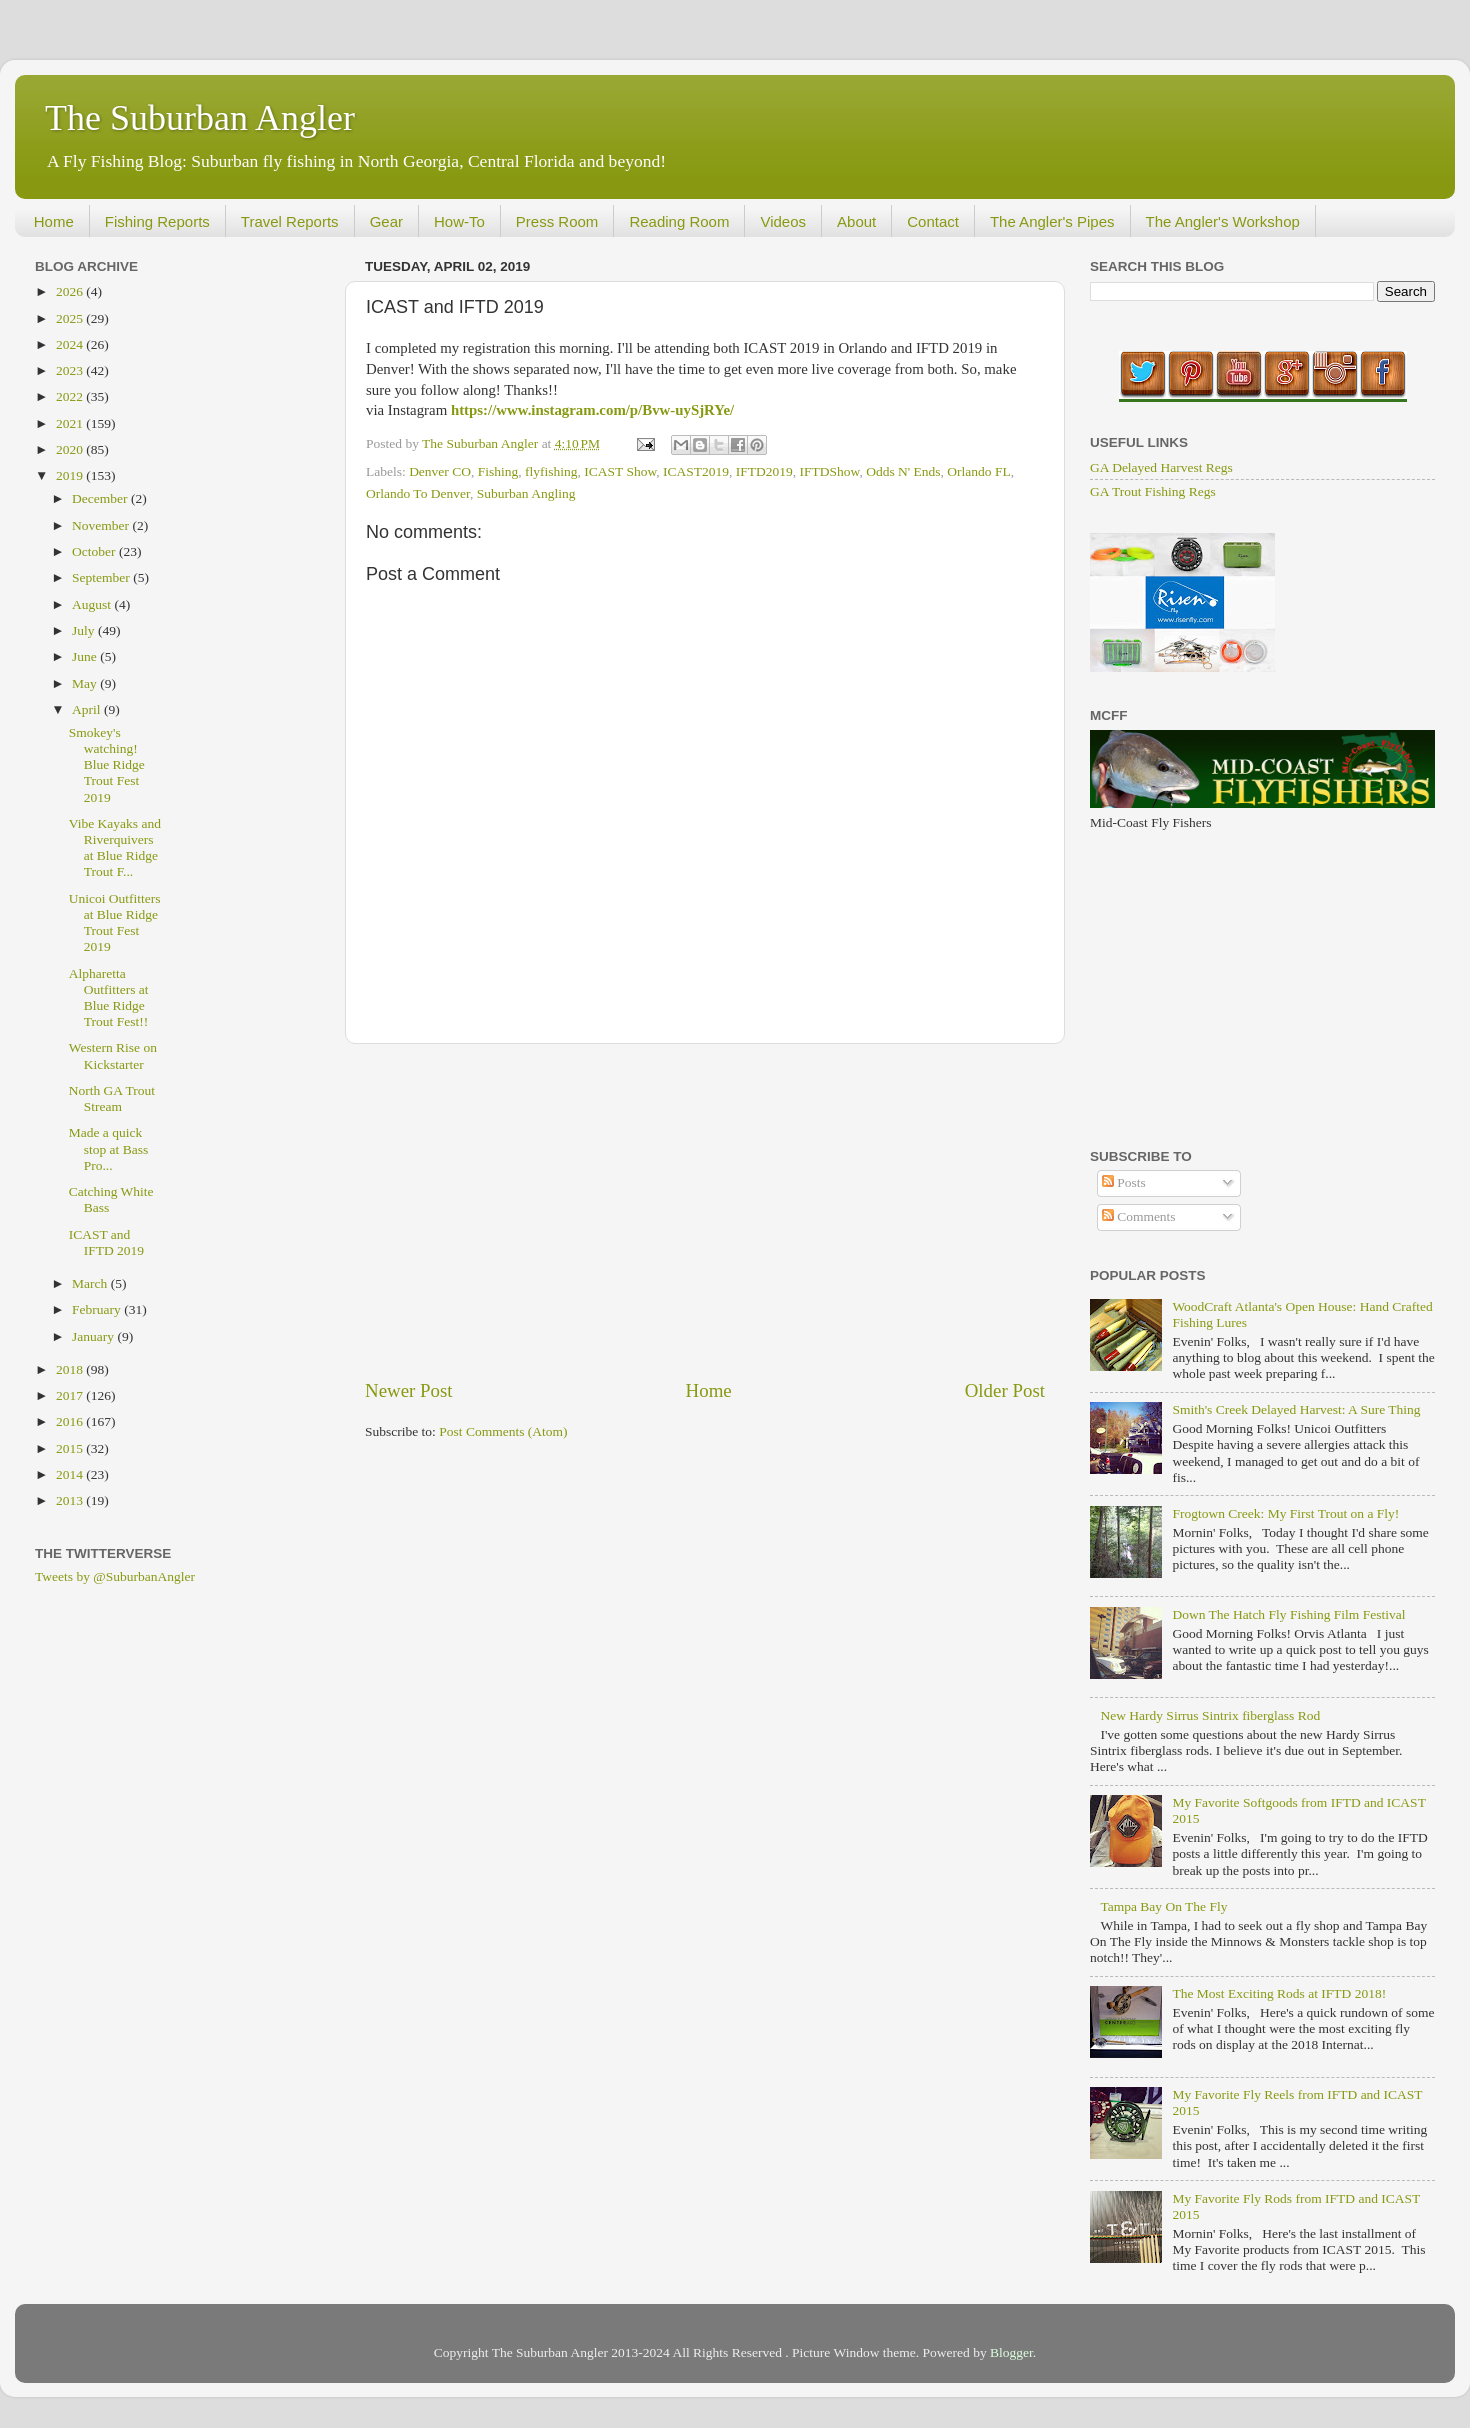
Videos (783, 221)
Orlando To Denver (418, 493)
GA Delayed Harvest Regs (1161, 467)
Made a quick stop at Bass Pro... (109, 1148)
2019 (71, 475)
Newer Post (409, 1390)
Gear (386, 221)
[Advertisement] (705, 1211)
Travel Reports (290, 221)
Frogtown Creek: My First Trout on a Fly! (1285, 1513)
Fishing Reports (157, 221)
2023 (71, 370)
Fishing (498, 471)
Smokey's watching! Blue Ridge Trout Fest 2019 (107, 765)
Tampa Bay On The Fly (1163, 1906)
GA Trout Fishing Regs (1153, 491)
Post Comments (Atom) (503, 1431)
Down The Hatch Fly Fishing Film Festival (1288, 1614)
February (98, 1309)
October (95, 551)
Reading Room (679, 221)
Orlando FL (978, 471)
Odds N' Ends (903, 471)
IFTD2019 (764, 471)
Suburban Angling (526, 493)
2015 (71, 1448)
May (86, 683)
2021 (71, 423)
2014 (71, 1474)
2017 (71, 1395)
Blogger (1011, 2352)
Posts (1124, 1182)
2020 (71, 449)
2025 (71, 318)
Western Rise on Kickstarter (113, 1055)
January (94, 1336)
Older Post (1005, 1390)
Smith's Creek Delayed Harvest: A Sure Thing (1296, 1409)
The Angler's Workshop (1223, 221)
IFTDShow (830, 471)
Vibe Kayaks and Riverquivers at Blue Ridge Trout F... (115, 848)
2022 (71, 396)
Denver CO (440, 471)
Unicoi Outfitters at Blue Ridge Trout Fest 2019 (115, 923)
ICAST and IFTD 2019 (106, 1242)
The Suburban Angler (200, 118)
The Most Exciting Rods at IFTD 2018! (1279, 1993)
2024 (71, 344)
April (88, 709)
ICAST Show (620, 471)
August (93, 604)
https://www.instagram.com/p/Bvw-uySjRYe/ (592, 410)
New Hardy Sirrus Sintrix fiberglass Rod (1210, 1715)
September (102, 577)
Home (54, 221)
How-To (459, 221)
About (856, 221)
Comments (1139, 1216)
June (86, 656)
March (91, 1283)
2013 (71, 1500)
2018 (71, 1369)
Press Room (557, 221)
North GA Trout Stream (112, 1098)
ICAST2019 (696, 471)
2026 (71, 291)
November (102, 525)
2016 (71, 1421)
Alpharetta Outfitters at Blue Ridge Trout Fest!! (109, 998)
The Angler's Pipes (1052, 221)
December (101, 498)
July (85, 630)
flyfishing (551, 471)
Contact (933, 221)
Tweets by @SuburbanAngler (115, 1576)
